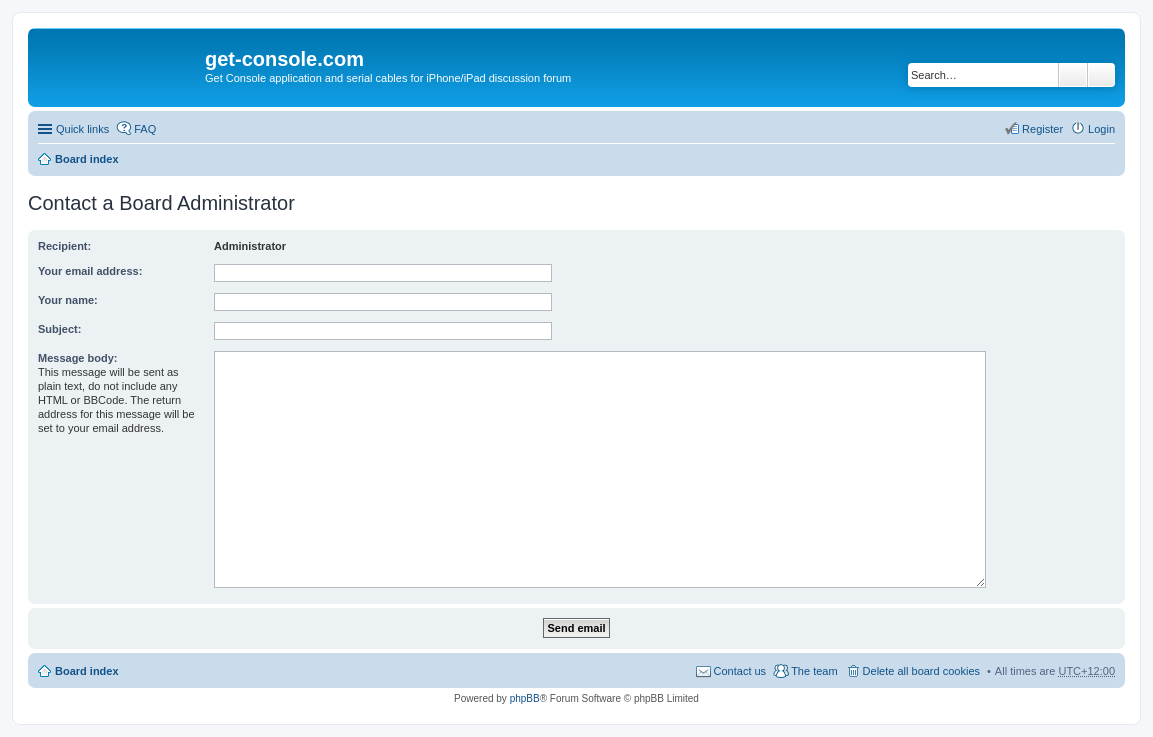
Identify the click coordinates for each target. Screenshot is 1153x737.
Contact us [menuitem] (740, 671)
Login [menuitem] (1101, 129)
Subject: (59, 329)
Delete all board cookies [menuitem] (921, 671)
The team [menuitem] (814, 671)
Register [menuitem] (1042, 129)
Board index (87, 159)
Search (1073, 75)
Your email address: (90, 271)
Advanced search (1101, 75)
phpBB (525, 698)
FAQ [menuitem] (145, 129)
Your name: (68, 300)
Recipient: (64, 246)
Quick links (82, 129)
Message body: (77, 358)
